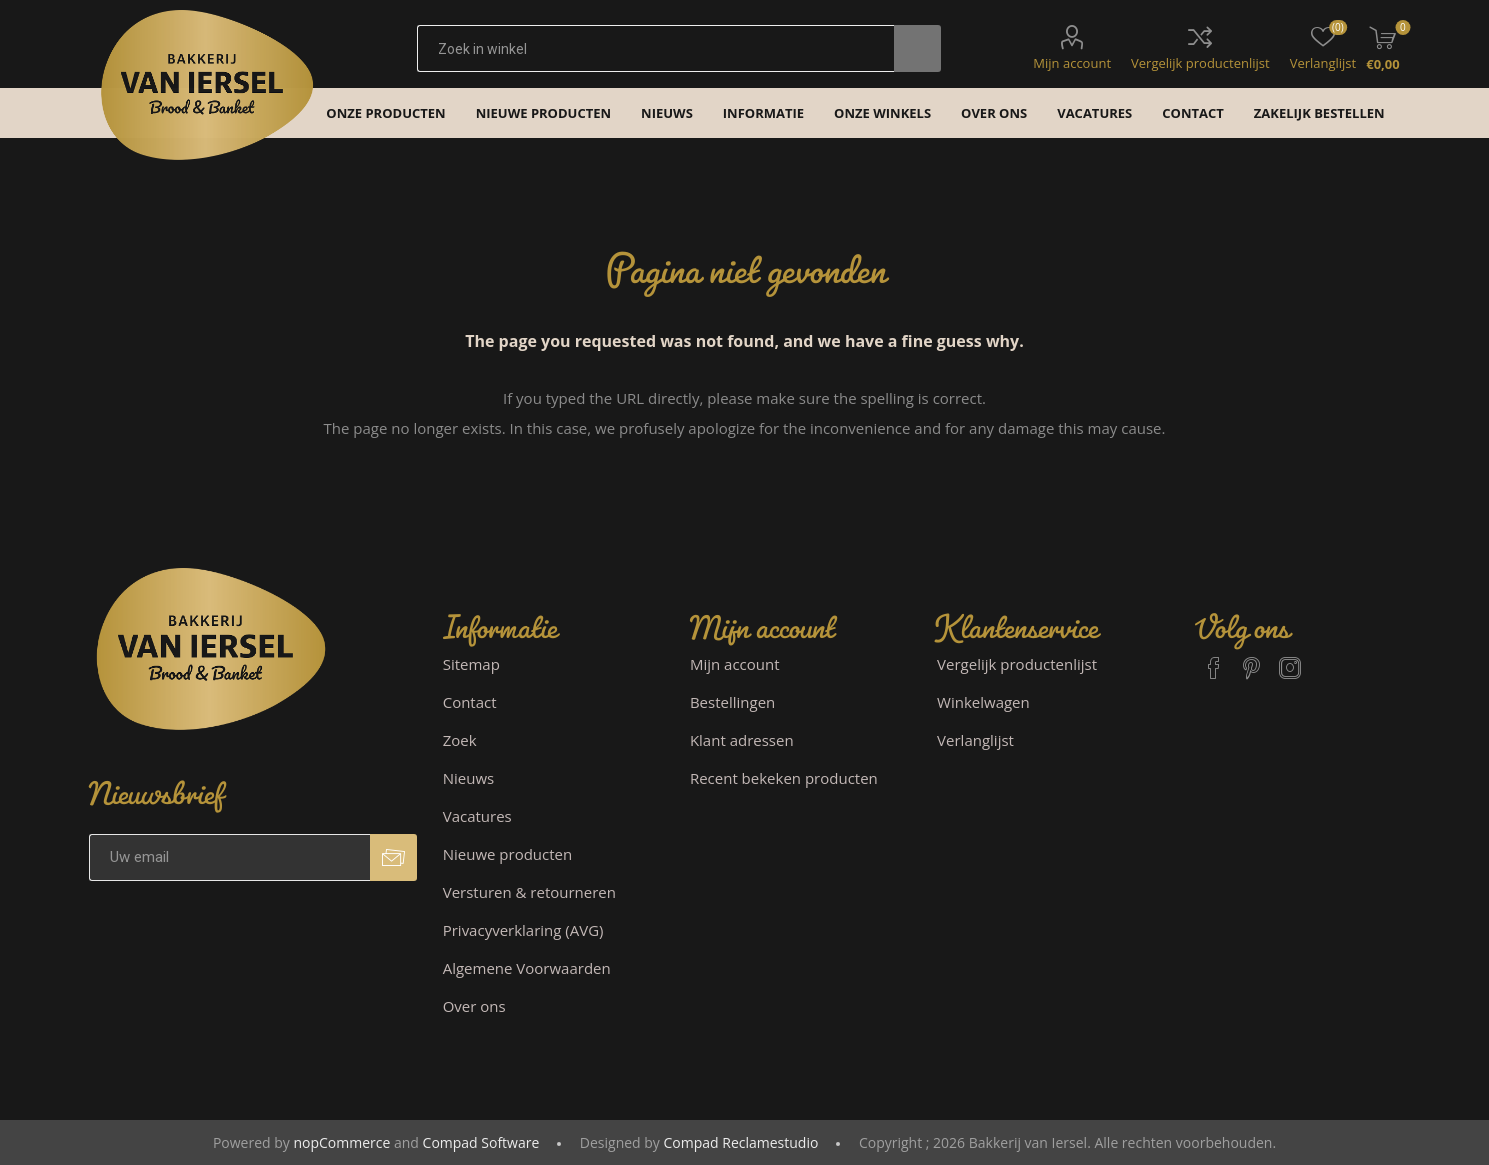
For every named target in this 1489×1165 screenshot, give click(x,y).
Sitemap (471, 664)
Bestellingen (732, 702)
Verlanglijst (975, 740)
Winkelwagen (983, 702)
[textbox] (655, 48)
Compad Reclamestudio (741, 1142)
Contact (470, 702)
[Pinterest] (1252, 659)
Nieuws (468, 778)
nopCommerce (341, 1142)
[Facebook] (1214, 659)
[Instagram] (1290, 659)
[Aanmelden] (229, 857)
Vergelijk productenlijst (1200, 63)
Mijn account (1072, 63)
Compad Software (481, 1142)
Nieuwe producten (508, 854)
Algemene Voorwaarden (527, 968)
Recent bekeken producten (784, 778)
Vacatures (477, 816)
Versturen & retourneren (529, 892)
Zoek (460, 740)
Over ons (474, 1006)
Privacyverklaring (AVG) (523, 930)
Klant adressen (742, 740)
